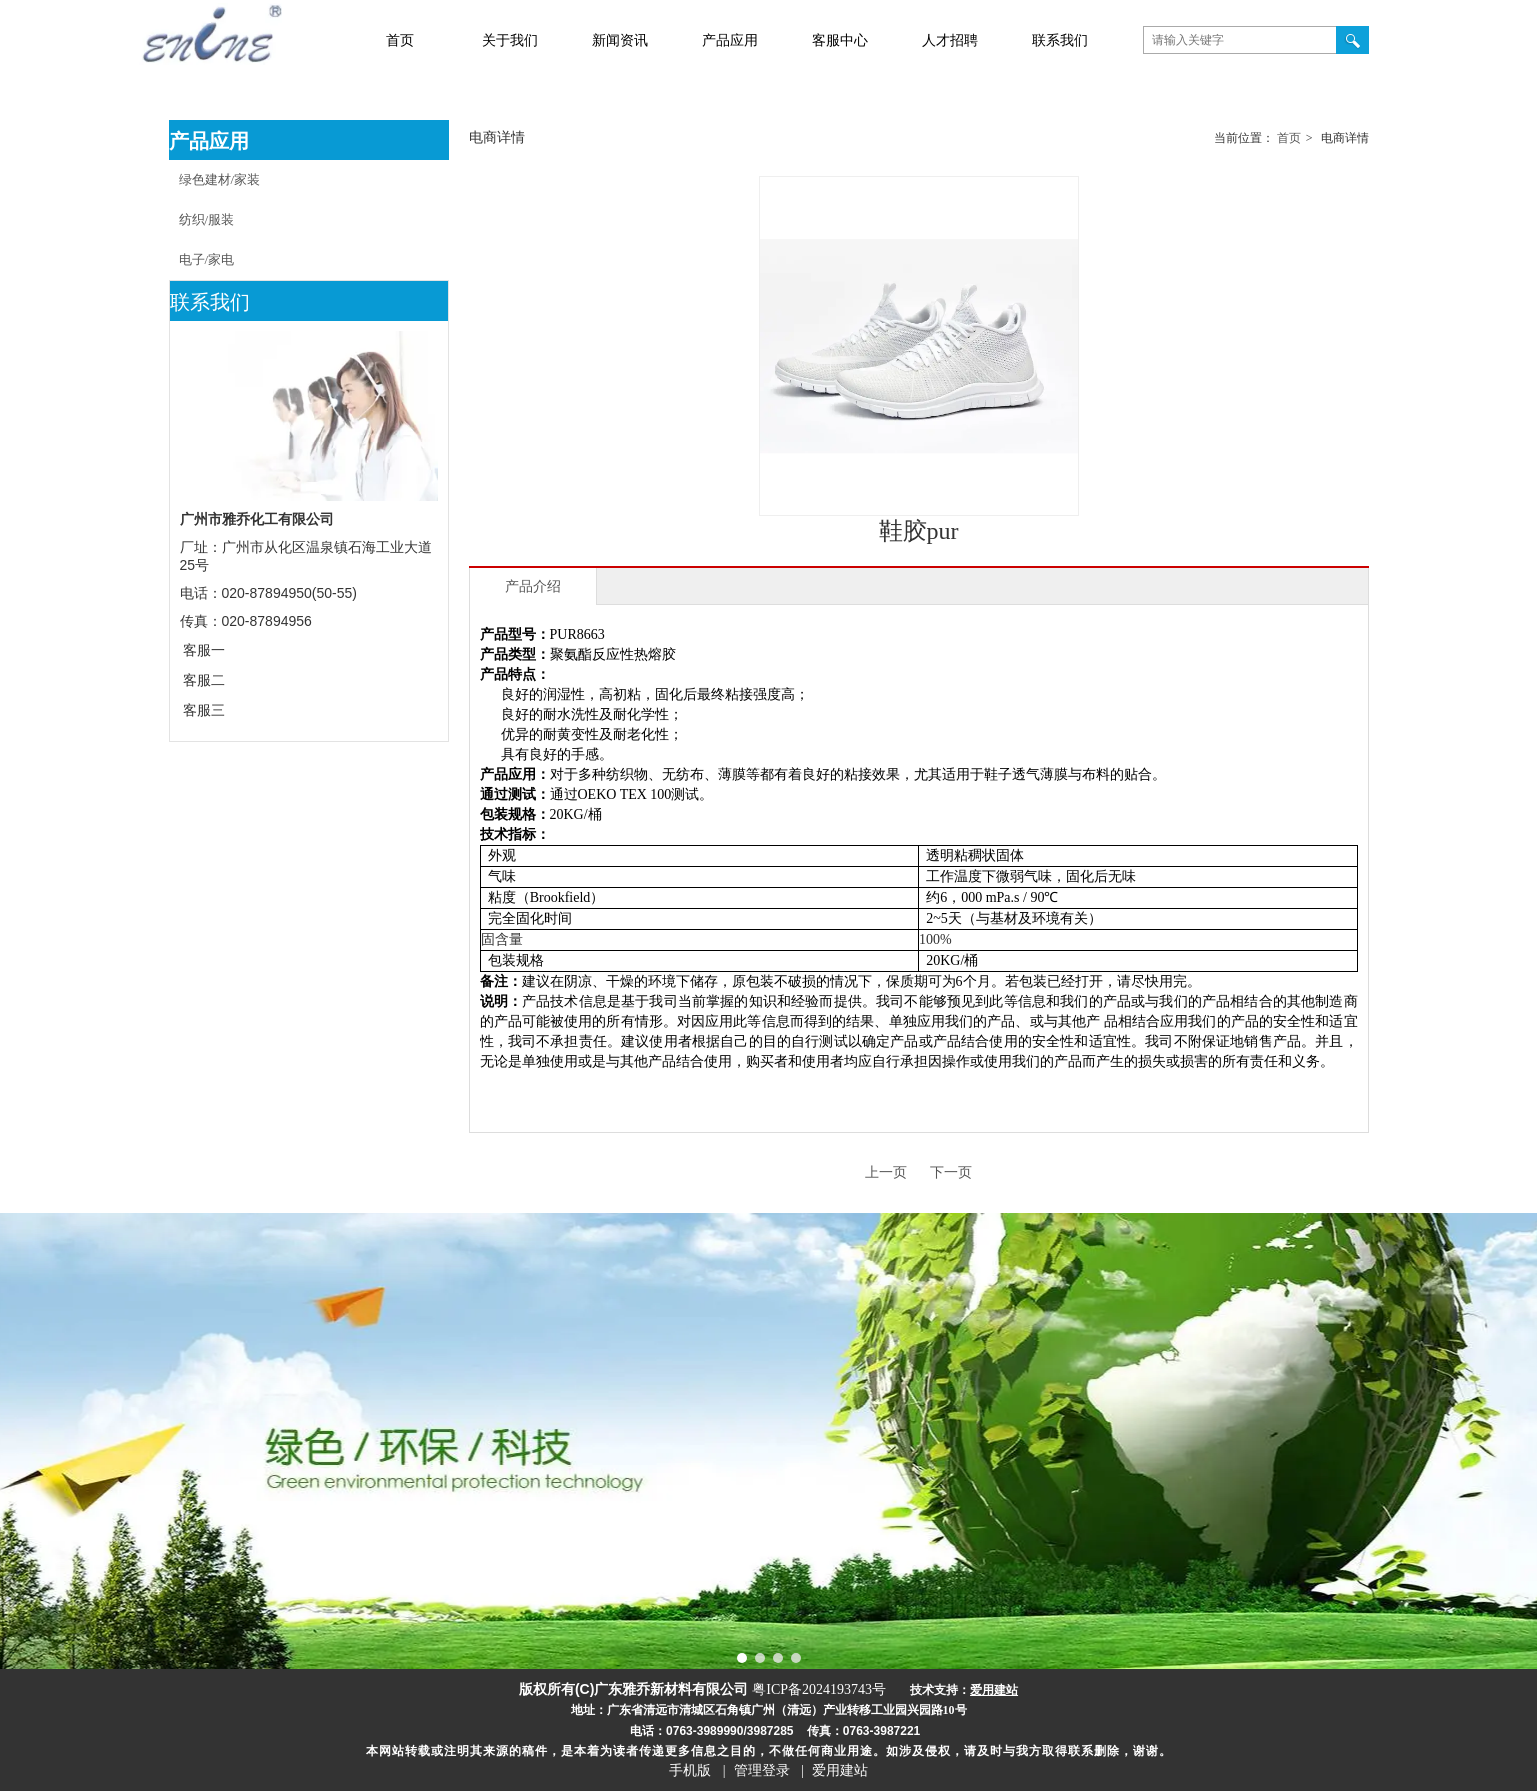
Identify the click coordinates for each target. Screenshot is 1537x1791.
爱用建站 (840, 1770)
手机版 (690, 1770)
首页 (1289, 138)
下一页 (951, 1172)
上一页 (886, 1172)
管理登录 (762, 1770)
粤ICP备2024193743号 (819, 1689)
